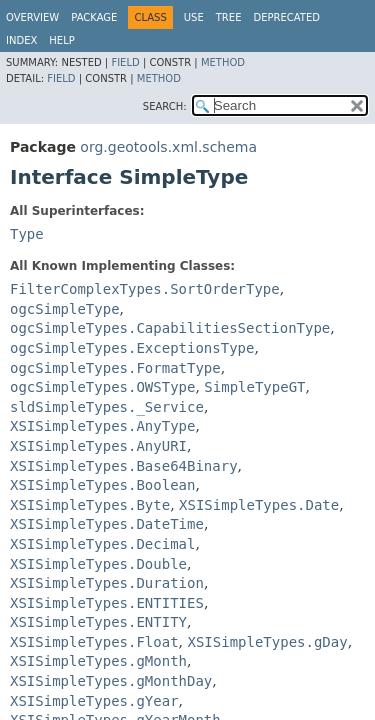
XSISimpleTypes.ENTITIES (107, 603)
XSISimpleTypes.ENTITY (98, 622)
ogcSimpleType (65, 309)
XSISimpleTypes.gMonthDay (111, 681)
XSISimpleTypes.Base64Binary (124, 466)
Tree (229, 17)
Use (194, 17)
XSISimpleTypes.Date (259, 505)
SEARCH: (165, 106)
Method (223, 62)
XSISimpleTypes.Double (98, 564)
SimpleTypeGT (254, 387)
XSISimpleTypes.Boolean (102, 485)
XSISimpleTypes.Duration (107, 583)
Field (125, 62)
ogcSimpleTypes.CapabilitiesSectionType (170, 328)
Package (94, 17)
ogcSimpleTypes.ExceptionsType (132, 348)
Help (61, 40)
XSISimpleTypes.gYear (94, 701)
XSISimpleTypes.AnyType (102, 426)
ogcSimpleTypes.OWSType (102, 387)
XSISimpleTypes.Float (94, 642)
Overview (32, 17)
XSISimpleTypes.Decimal (102, 544)
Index (21, 40)
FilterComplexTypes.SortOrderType (145, 289)
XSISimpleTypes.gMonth (98, 661)
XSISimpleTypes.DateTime (107, 524)
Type (27, 234)
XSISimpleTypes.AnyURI (98, 446)
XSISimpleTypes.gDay (267, 642)
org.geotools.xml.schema (168, 147)
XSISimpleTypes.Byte (90, 505)
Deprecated (286, 17)
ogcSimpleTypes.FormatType (115, 368)
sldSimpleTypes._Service (107, 407)
